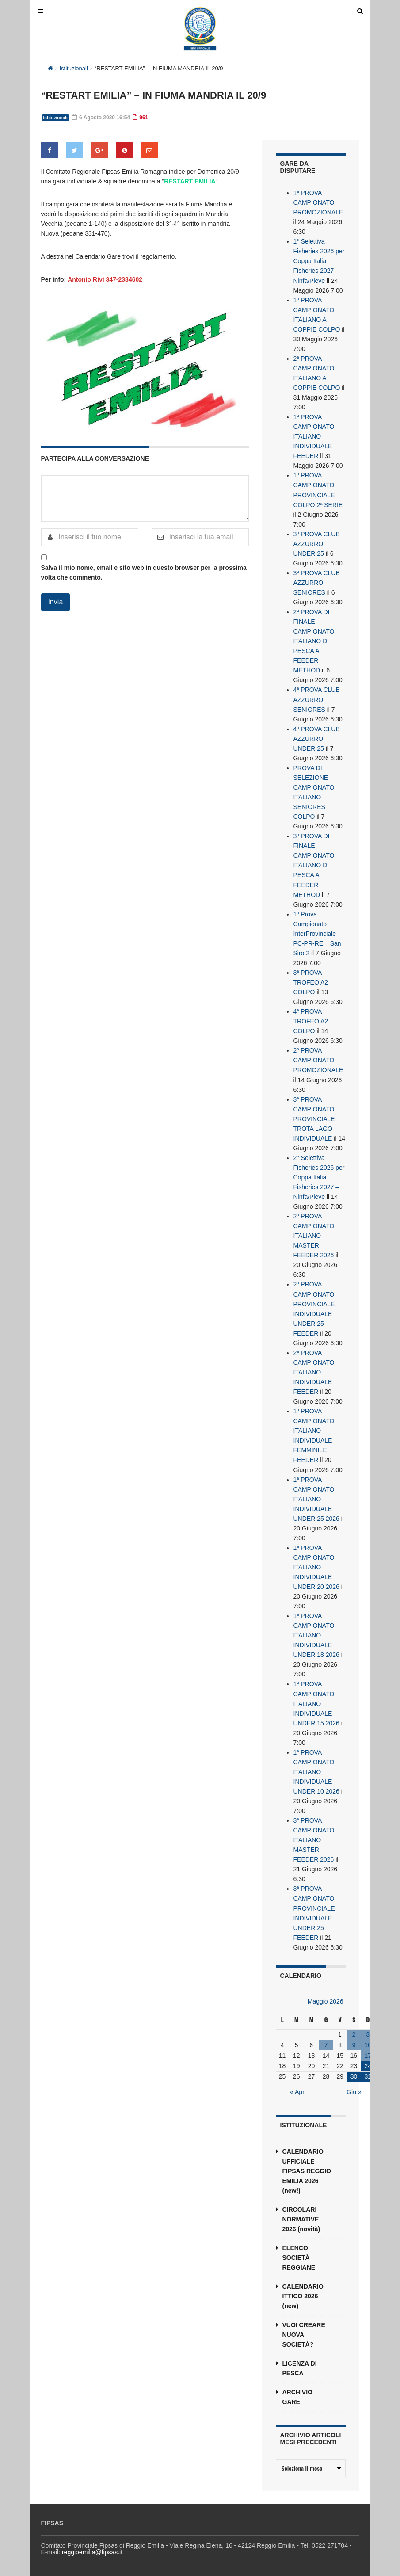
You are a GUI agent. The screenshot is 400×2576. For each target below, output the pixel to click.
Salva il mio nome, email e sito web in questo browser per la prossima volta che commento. (144, 572)
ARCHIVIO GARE (297, 2393)
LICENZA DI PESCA (299, 2364)
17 (367, 2051)
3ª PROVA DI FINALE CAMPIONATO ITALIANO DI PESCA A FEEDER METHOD (314, 864)
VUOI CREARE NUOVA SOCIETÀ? (303, 2330)
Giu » (354, 2087)
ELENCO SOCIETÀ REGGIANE (299, 2253)
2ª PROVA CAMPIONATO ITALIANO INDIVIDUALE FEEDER (314, 1370)
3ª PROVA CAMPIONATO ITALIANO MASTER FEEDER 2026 (314, 1836)
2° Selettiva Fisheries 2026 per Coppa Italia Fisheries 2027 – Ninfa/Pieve (319, 1175)
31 (367, 2072)
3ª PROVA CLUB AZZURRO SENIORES (316, 582)
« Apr (297, 2087)
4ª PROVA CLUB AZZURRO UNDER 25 (316, 737)
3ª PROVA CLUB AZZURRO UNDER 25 (316, 543)
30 (354, 2072)
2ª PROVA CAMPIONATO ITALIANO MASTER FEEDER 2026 (314, 1233)
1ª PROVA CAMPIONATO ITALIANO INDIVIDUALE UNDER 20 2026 (316, 1564)
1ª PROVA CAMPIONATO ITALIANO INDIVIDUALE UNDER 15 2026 (316, 1700)
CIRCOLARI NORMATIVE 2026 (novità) (301, 2215)
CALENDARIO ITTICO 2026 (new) (303, 2292)
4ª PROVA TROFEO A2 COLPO (310, 1019)
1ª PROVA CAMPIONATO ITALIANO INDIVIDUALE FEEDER (314, 436)
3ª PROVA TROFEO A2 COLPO (310, 980)
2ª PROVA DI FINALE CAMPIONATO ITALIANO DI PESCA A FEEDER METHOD (314, 640)
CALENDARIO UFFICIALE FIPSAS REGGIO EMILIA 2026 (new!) (306, 2167)
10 (367, 2041)
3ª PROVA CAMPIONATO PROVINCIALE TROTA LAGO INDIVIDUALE (314, 1117)
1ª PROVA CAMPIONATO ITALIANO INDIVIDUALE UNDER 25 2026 (316, 1496)
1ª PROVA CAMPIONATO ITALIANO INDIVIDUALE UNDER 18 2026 (316, 1632)
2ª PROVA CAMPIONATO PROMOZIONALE (318, 1058)
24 (367, 2062)
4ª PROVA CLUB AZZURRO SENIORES (316, 698)
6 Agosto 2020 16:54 (101, 117)
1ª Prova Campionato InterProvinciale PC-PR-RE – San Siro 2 (317, 932)
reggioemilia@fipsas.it (92, 2548)
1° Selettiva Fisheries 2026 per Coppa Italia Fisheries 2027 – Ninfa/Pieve (319, 261)
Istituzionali (74, 68)
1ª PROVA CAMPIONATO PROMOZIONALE (318, 202)
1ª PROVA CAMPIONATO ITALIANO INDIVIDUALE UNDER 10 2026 (316, 1768)
